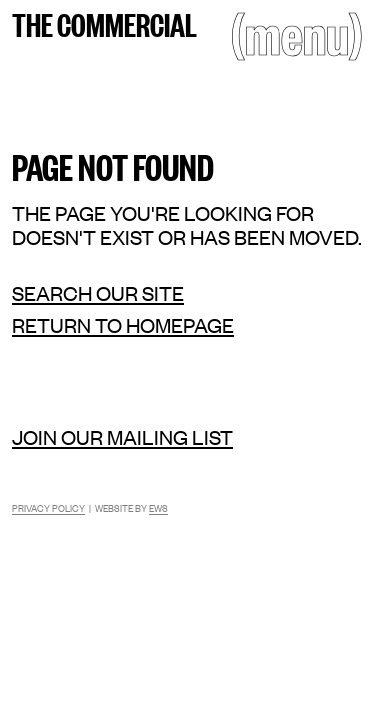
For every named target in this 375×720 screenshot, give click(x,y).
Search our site (98, 293)
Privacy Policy (48, 507)
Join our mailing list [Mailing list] (122, 436)
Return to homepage (123, 325)
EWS (158, 507)
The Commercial (104, 23)
